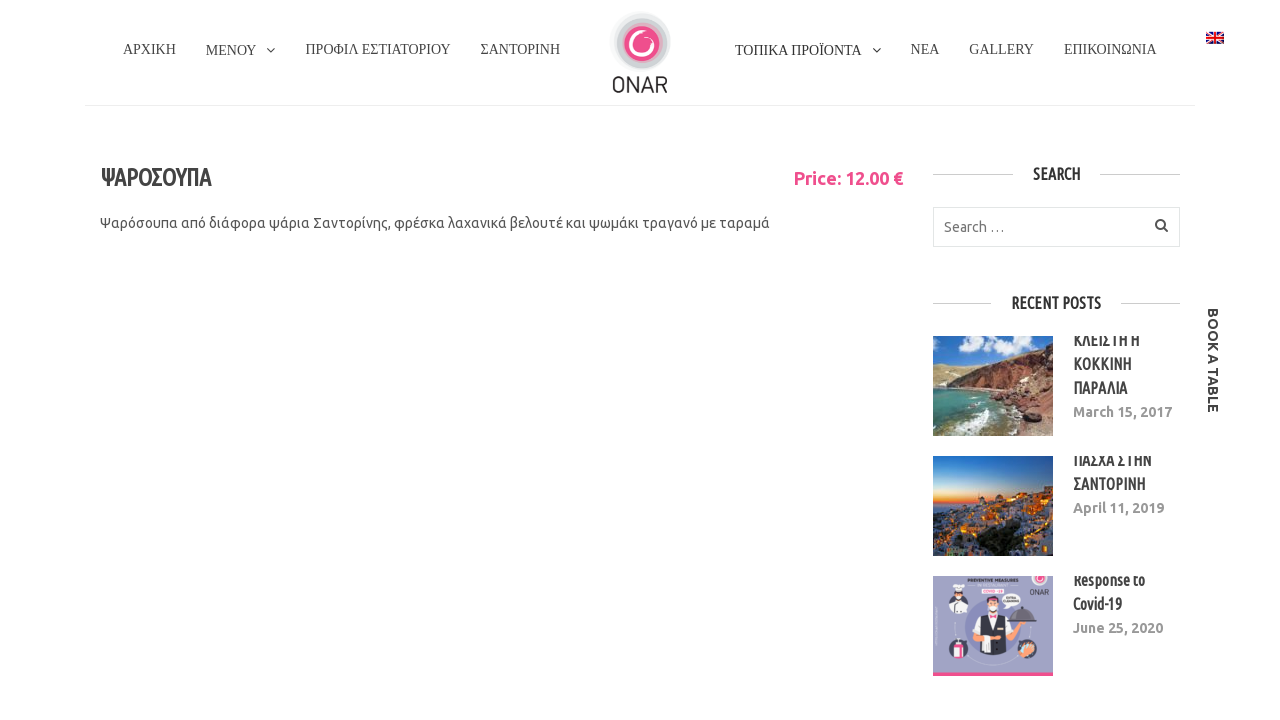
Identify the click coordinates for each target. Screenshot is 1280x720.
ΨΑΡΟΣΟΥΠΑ (155, 177)
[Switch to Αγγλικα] (1215, 37)
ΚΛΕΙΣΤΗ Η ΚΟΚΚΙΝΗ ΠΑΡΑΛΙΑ (1106, 364)
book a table (1213, 360)
